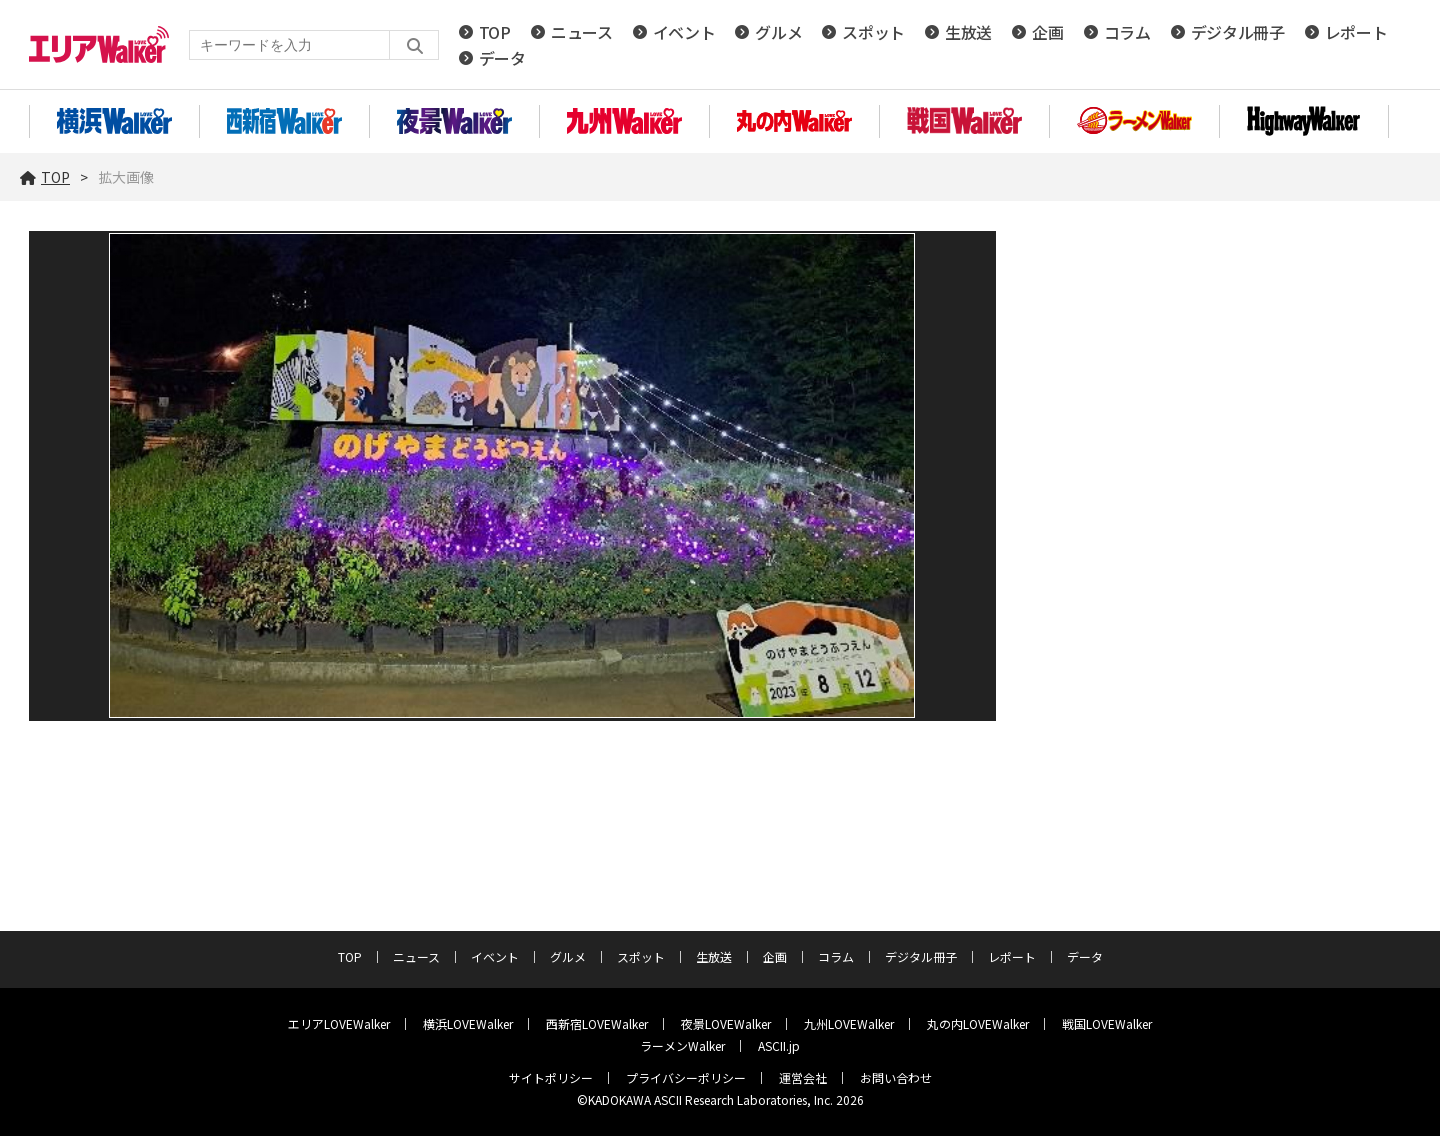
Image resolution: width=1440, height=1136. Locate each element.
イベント (684, 32)
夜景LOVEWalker (726, 1023)
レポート (1356, 32)
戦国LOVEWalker (1107, 1023)
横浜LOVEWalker (468, 1023)
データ (502, 58)
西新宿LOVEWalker (597, 1023)
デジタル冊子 (1238, 32)
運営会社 (803, 1077)
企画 (1047, 32)
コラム (1127, 32)
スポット (873, 32)
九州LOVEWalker (849, 1023)
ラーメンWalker (682, 1045)
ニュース (582, 32)
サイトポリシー (551, 1077)
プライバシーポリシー (686, 1077)
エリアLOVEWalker (339, 1023)
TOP (495, 32)
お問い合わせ (896, 1077)
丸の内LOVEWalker (978, 1023)
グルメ (778, 32)
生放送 (968, 32)
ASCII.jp (779, 1045)
